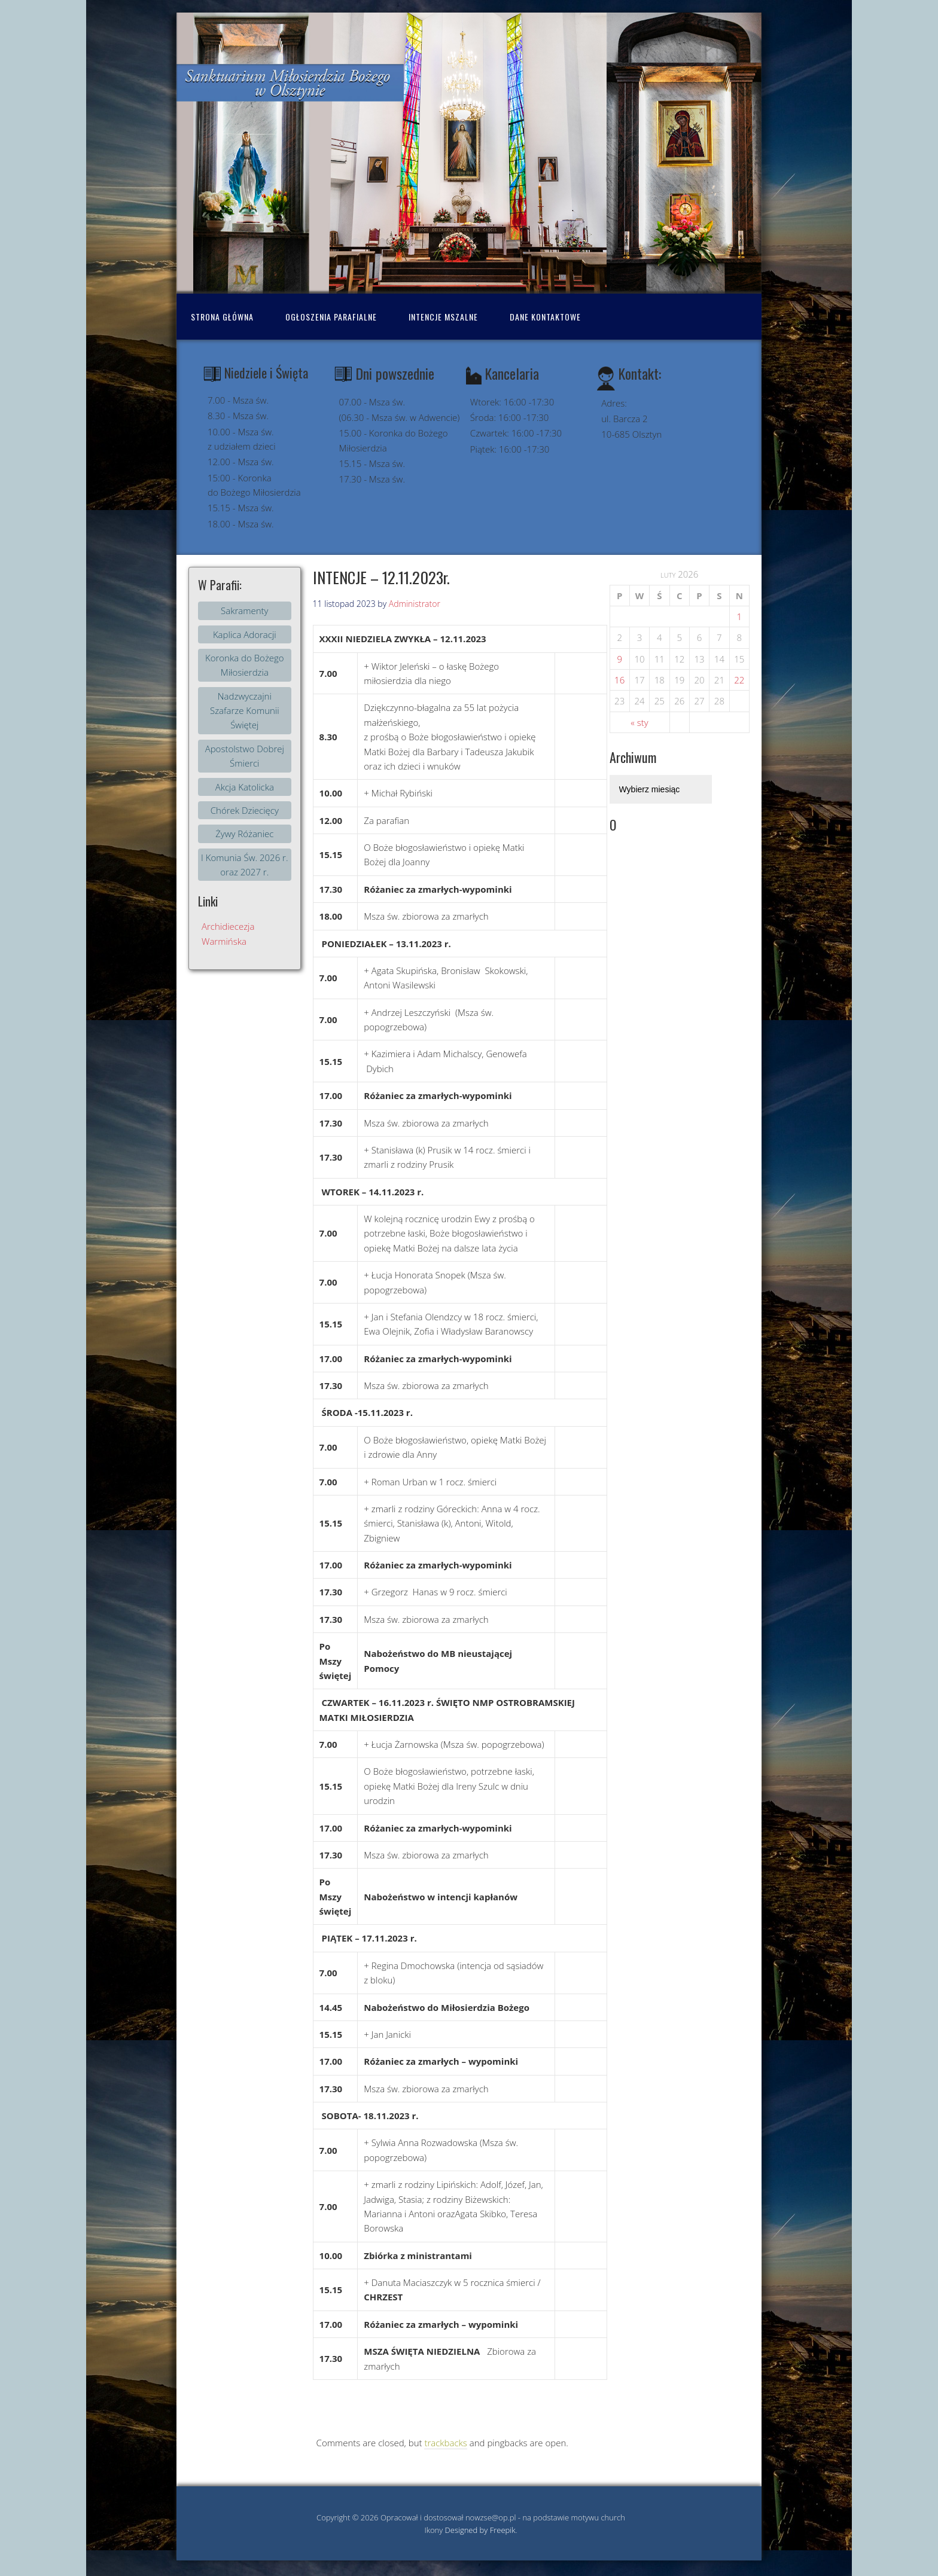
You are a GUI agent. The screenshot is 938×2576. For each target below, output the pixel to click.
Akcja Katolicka (244, 787)
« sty (639, 722)
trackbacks (445, 2443)
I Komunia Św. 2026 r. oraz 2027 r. (244, 864)
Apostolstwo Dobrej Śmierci (244, 756)
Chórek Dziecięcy (245, 810)
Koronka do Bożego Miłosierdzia (244, 665)
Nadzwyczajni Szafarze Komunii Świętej (244, 710)
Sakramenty (244, 610)
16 (619, 680)
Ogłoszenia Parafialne (331, 316)
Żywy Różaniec (244, 834)
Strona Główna (222, 316)
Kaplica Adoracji (244, 634)
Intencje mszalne (443, 316)
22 (739, 680)
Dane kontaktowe (545, 316)
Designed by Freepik (480, 2530)
